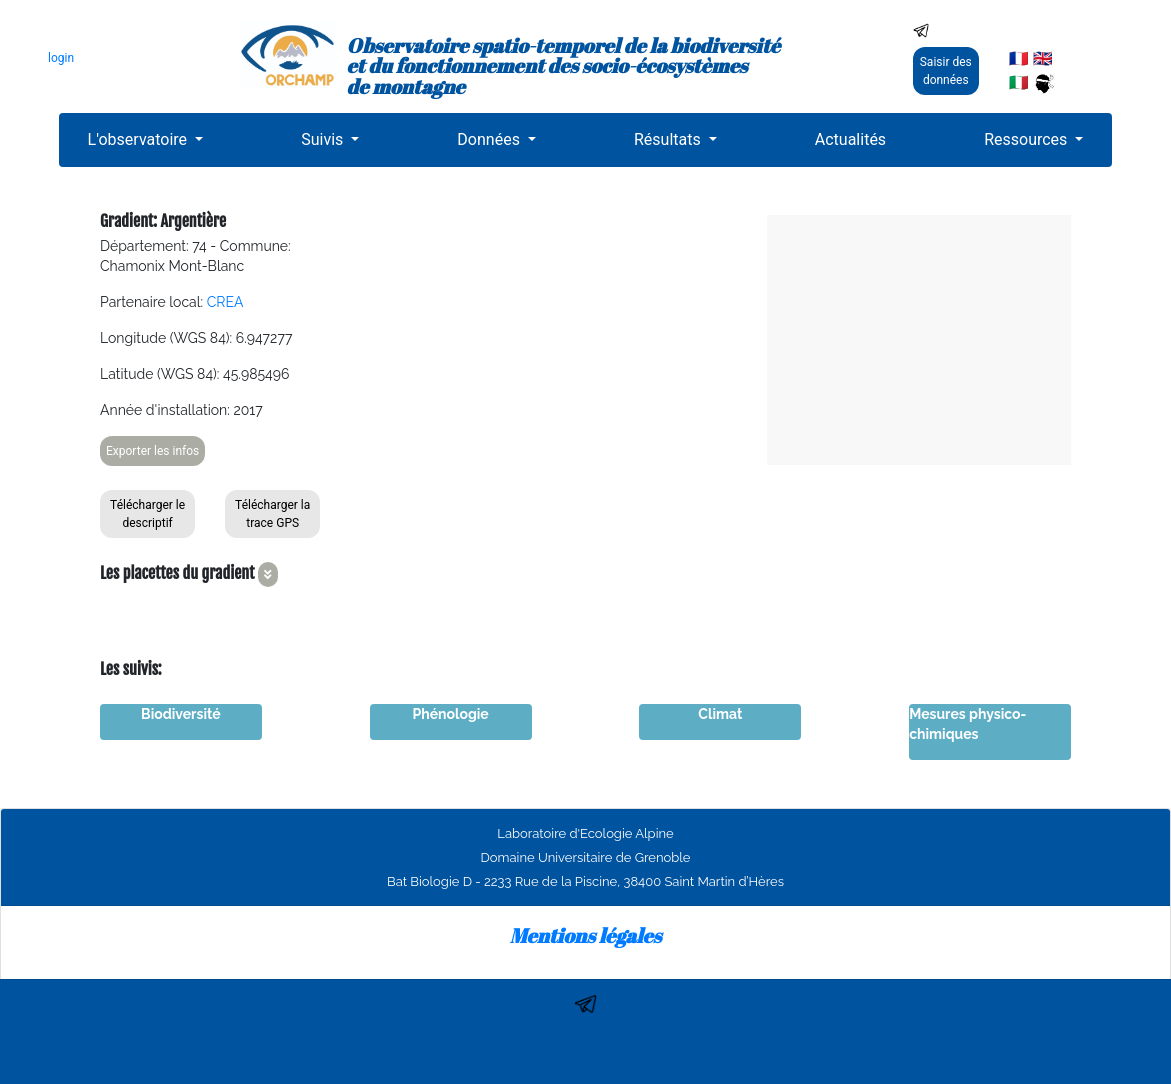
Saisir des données (946, 71)
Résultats (669, 139)
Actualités (850, 139)
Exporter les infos (152, 451)
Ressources (1027, 139)
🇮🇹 (1019, 82)
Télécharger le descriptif (147, 514)
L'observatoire (140, 139)
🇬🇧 (1043, 58)
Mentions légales (586, 935)
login (61, 58)
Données (490, 139)
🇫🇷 (1019, 58)
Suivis (324, 139)
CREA (225, 302)
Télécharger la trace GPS (272, 514)
